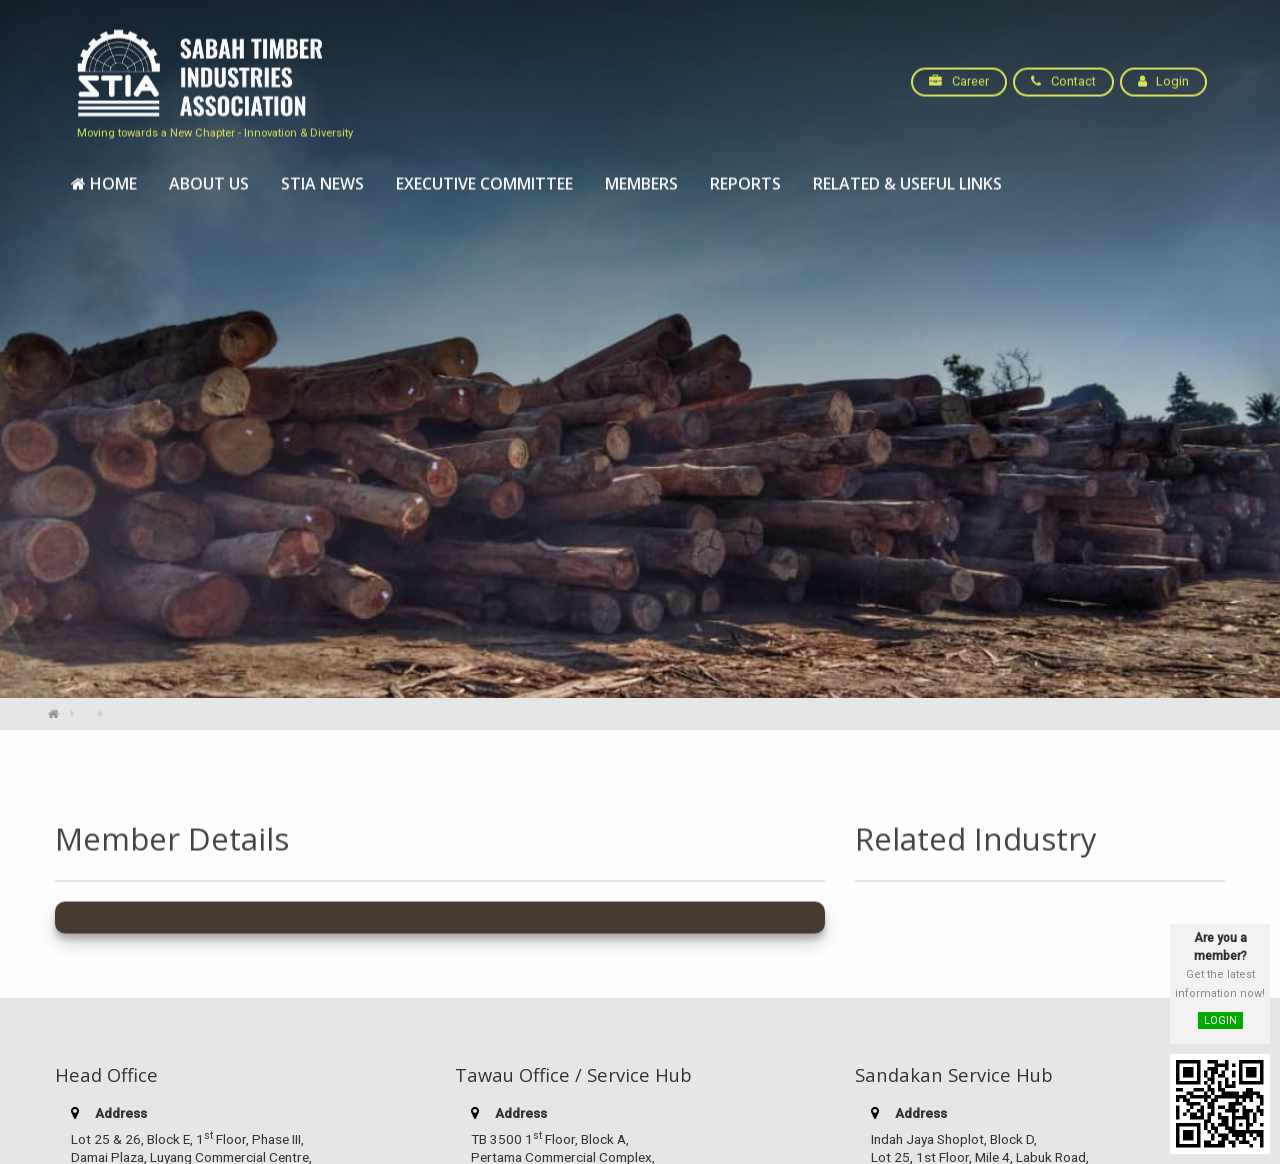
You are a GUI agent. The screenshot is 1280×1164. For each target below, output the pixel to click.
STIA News (322, 173)
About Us (209, 173)
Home (104, 173)
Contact (1063, 70)
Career (958, 70)
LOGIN (1220, 1020)
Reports (745, 173)
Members (641, 173)
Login (1163, 70)
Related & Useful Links (907, 173)
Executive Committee (484, 173)
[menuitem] (104, 173)
